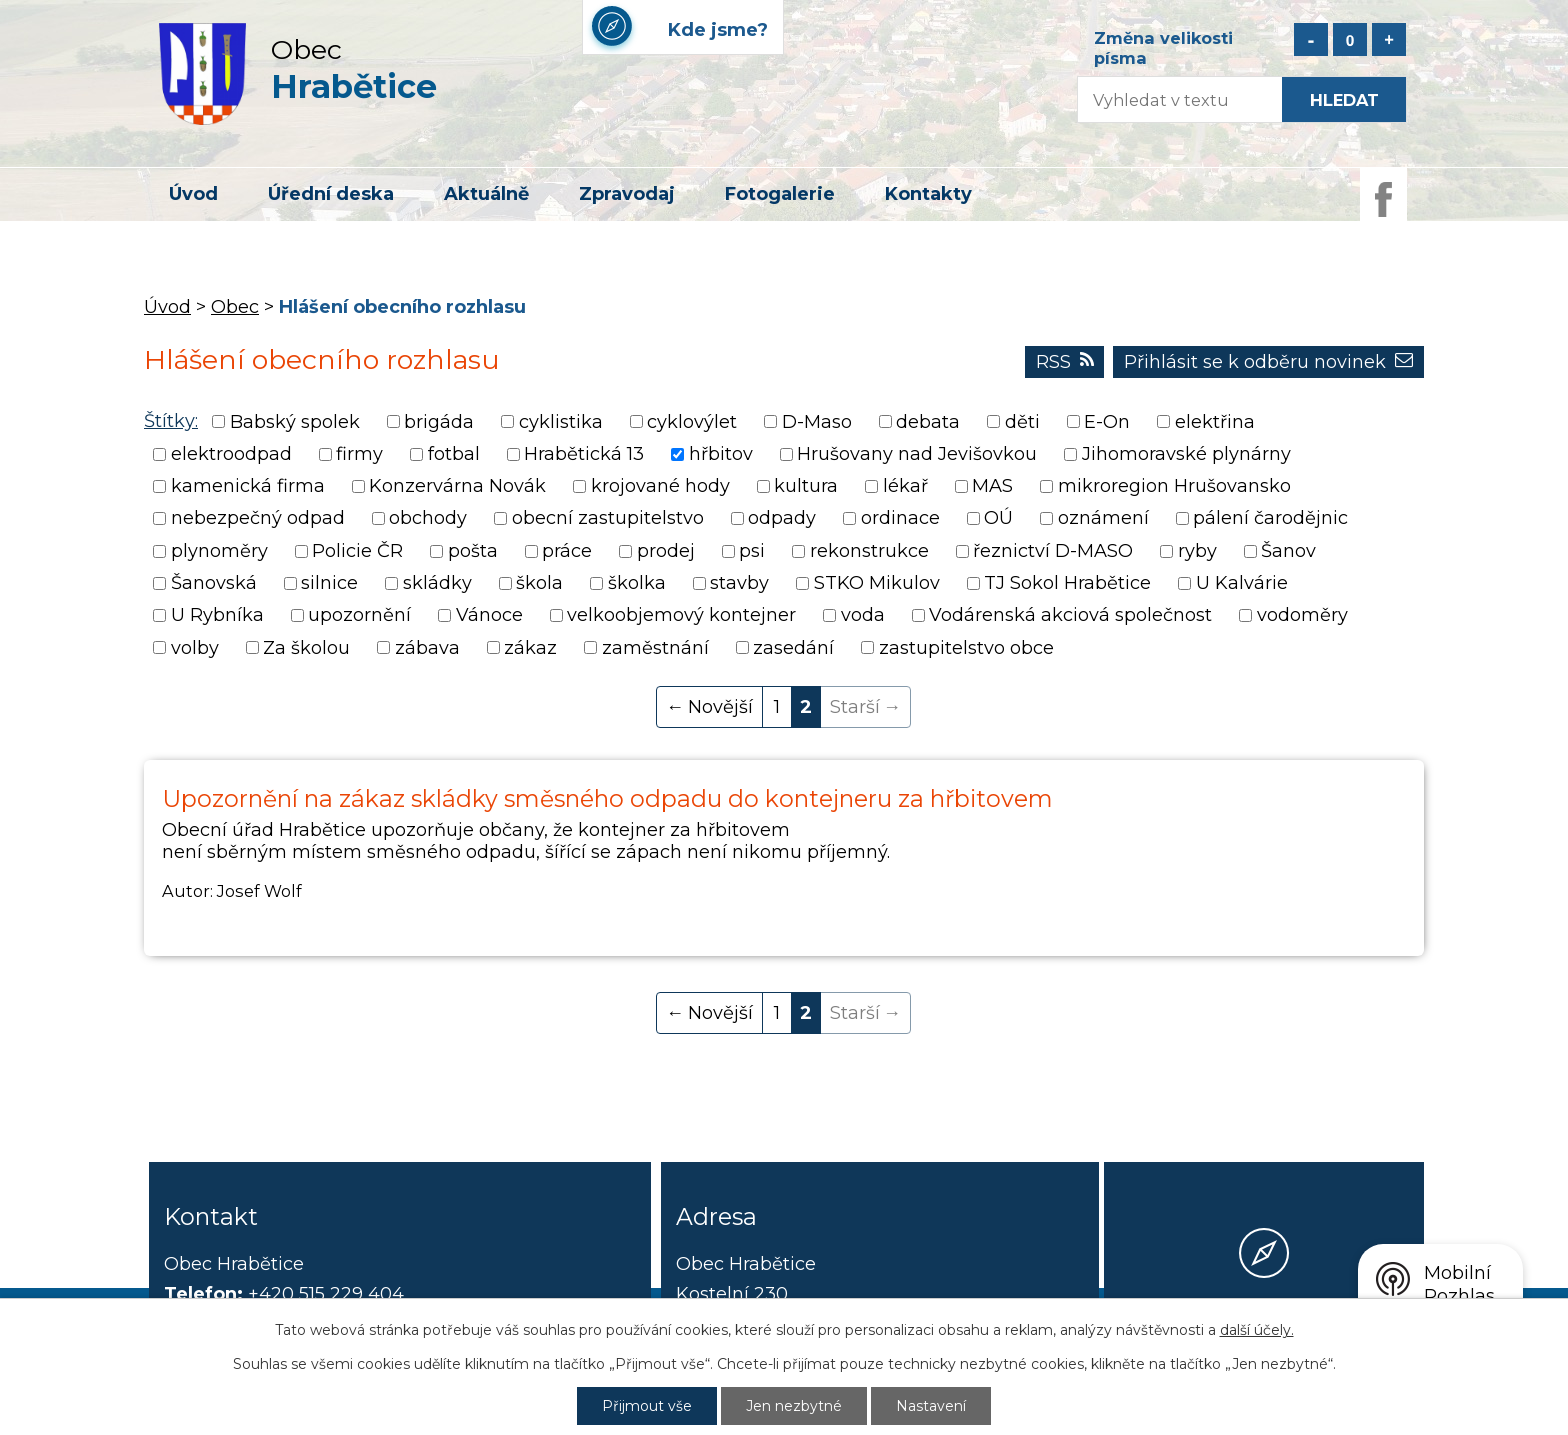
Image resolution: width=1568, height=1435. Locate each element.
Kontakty (928, 194)
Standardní (1350, 39)
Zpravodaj (627, 194)
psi (752, 551)
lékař (905, 486)
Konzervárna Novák (457, 486)
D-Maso (817, 422)
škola (539, 583)
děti (1022, 422)
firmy (359, 454)
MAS (992, 486)
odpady (782, 519)
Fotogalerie (780, 194)
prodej (666, 551)
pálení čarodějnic (1270, 519)
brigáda (439, 422)
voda (863, 616)
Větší (1389, 39)
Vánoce (489, 616)
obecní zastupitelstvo (608, 519)
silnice (329, 583)
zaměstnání (655, 648)
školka (637, 583)
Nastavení (931, 1406)
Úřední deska (331, 194)
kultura (806, 486)
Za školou (306, 648)
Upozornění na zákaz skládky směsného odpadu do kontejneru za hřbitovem (607, 798)
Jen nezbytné (794, 1406)
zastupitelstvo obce (966, 648)
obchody (428, 519)
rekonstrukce (869, 551)
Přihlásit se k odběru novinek (1268, 362)
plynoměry (219, 551)
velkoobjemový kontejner (681, 616)
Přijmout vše (647, 1406)
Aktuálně (486, 194)
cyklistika (561, 422)
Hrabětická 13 (584, 454)
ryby (1197, 551)
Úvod (193, 194)
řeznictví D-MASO (1053, 551)
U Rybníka (217, 616)
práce (567, 551)
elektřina (1215, 422)
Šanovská (214, 583)
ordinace (900, 519)
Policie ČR (357, 551)
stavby (739, 583)
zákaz (530, 648)
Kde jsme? (1264, 1327)
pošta (473, 551)
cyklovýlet (692, 422)
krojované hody (660, 486)
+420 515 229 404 (326, 1294)
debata (928, 422)
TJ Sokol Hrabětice (1067, 583)
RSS (1065, 362)
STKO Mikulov (877, 583)
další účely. (1257, 1330)
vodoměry (1302, 616)
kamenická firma (248, 486)
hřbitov (721, 454)
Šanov (1288, 551)
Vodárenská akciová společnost (1070, 616)
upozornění (359, 616)
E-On (1107, 422)
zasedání (793, 648)
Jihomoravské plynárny (1186, 454)
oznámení (1103, 519)
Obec (235, 307)
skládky (437, 583)
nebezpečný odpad (258, 519)
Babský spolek (295, 422)
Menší (1311, 39)
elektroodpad (231, 454)
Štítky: (171, 421)
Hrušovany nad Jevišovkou (917, 454)
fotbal (454, 454)
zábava (427, 648)
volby (195, 648)
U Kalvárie (1242, 583)
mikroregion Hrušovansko (1174, 486)
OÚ (998, 519)
